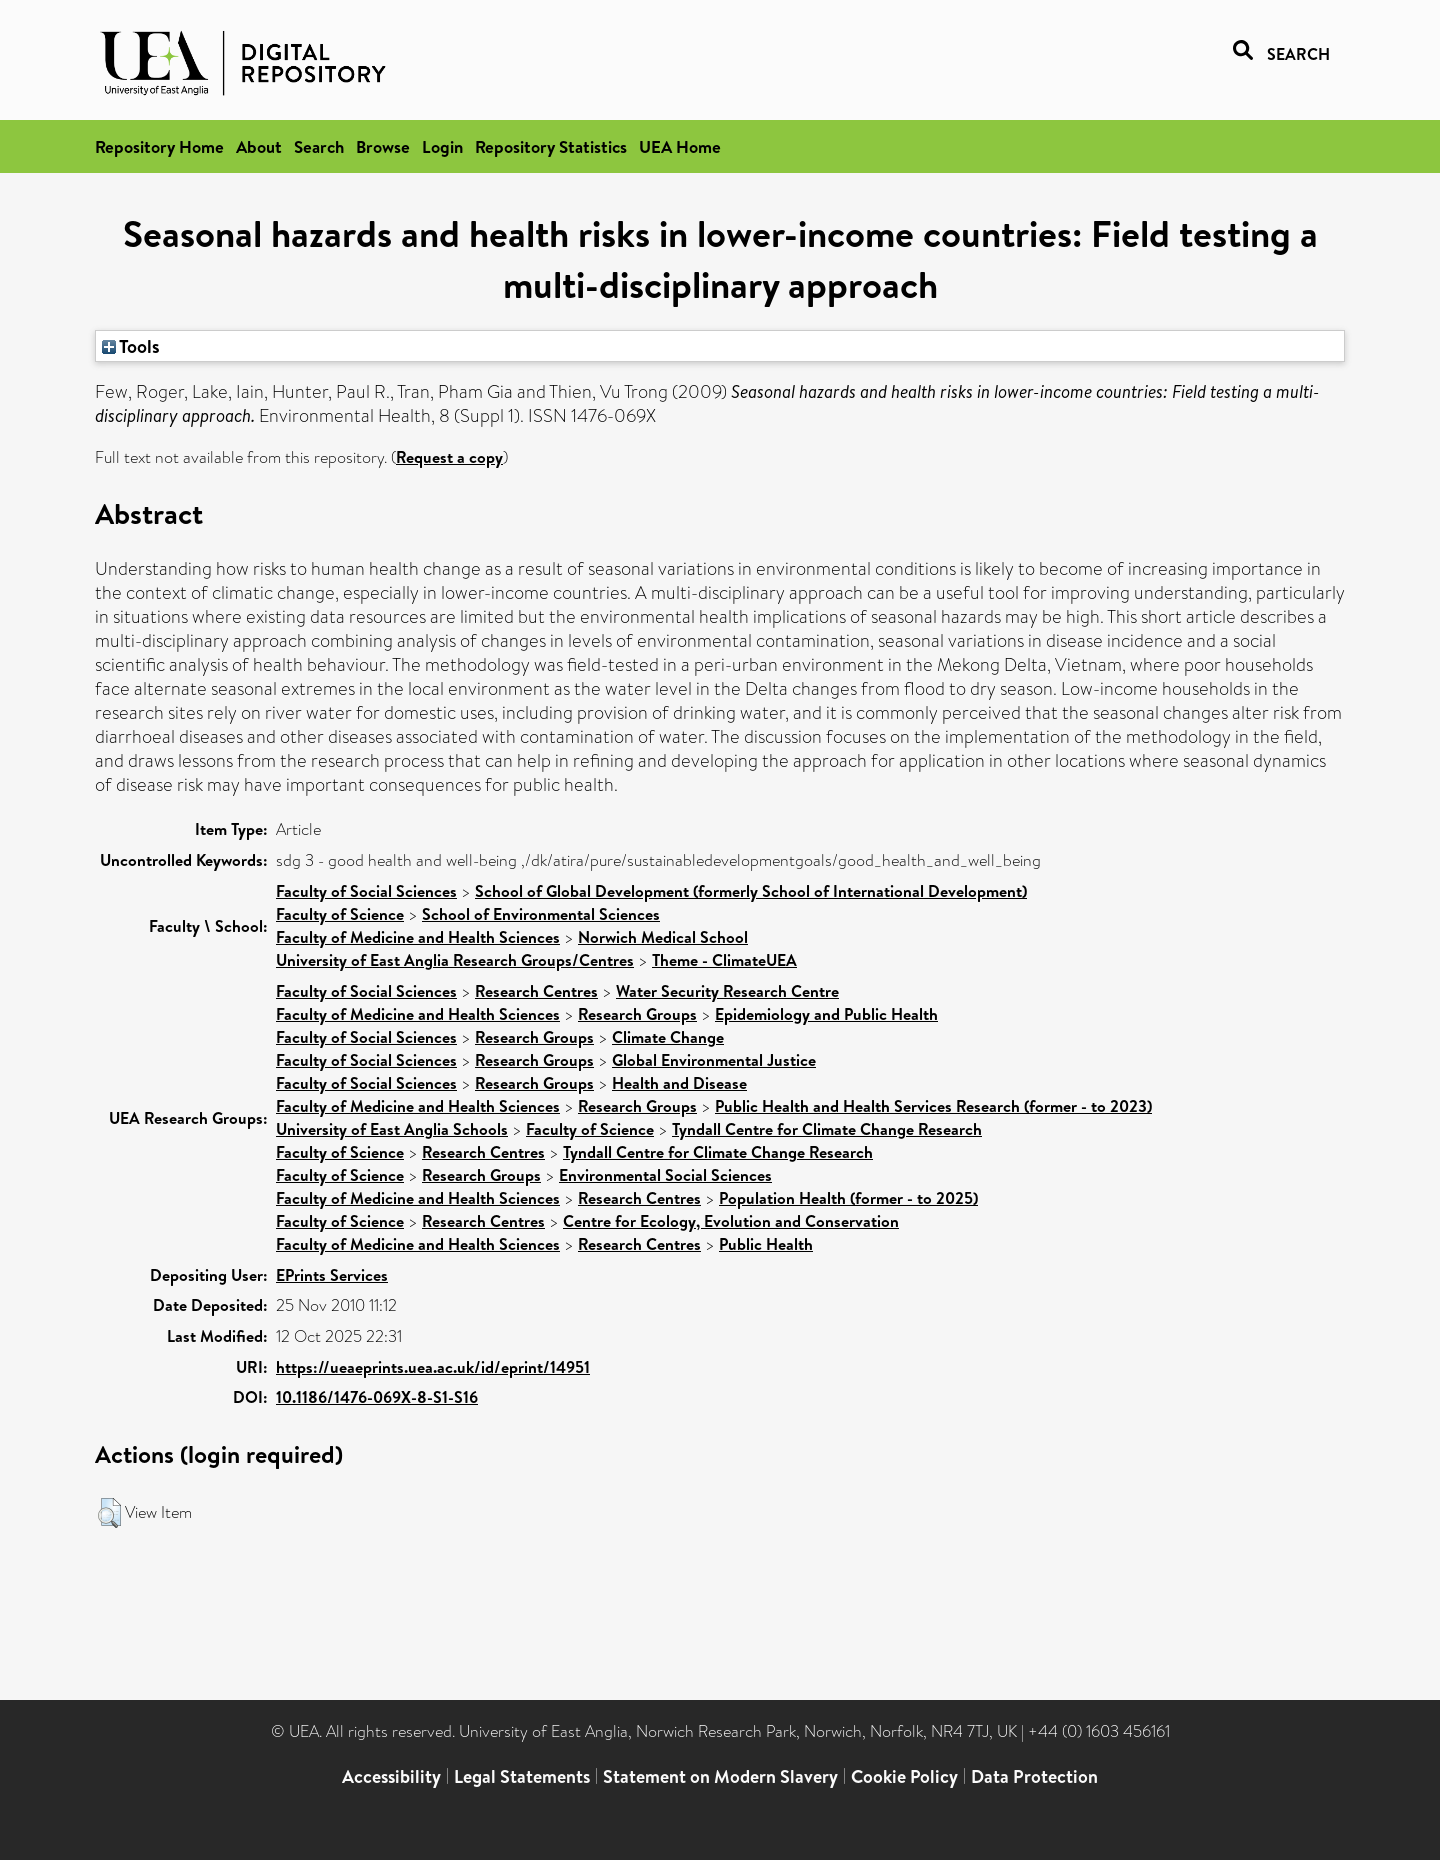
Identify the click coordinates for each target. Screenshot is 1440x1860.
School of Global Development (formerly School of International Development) (751, 891)
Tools (131, 346)
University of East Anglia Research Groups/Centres (455, 960)
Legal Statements (522, 1776)
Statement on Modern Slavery (720, 1776)
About (259, 146)
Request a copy (449, 457)
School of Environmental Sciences (541, 914)
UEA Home (680, 146)
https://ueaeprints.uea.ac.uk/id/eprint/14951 (433, 1367)
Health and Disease (679, 1083)
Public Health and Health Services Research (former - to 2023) (933, 1106)
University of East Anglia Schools (392, 1129)
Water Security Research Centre (727, 991)
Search (319, 146)
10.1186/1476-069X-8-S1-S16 (377, 1397)
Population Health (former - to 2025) (848, 1198)
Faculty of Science (340, 914)
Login (442, 146)
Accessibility (391, 1776)
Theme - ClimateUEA (724, 960)
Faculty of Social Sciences (366, 891)
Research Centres (536, 991)
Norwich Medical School (663, 937)
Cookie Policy (904, 1776)
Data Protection (1034, 1776)
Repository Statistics (551, 146)
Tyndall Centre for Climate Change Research (827, 1129)
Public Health (766, 1244)
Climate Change (668, 1037)
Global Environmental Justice (714, 1060)
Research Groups (637, 1014)
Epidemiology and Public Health (826, 1014)
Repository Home (159, 146)
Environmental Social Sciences (665, 1175)
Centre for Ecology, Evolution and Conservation (731, 1221)
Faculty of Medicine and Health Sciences (418, 937)
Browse (383, 146)
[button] (109, 1513)
